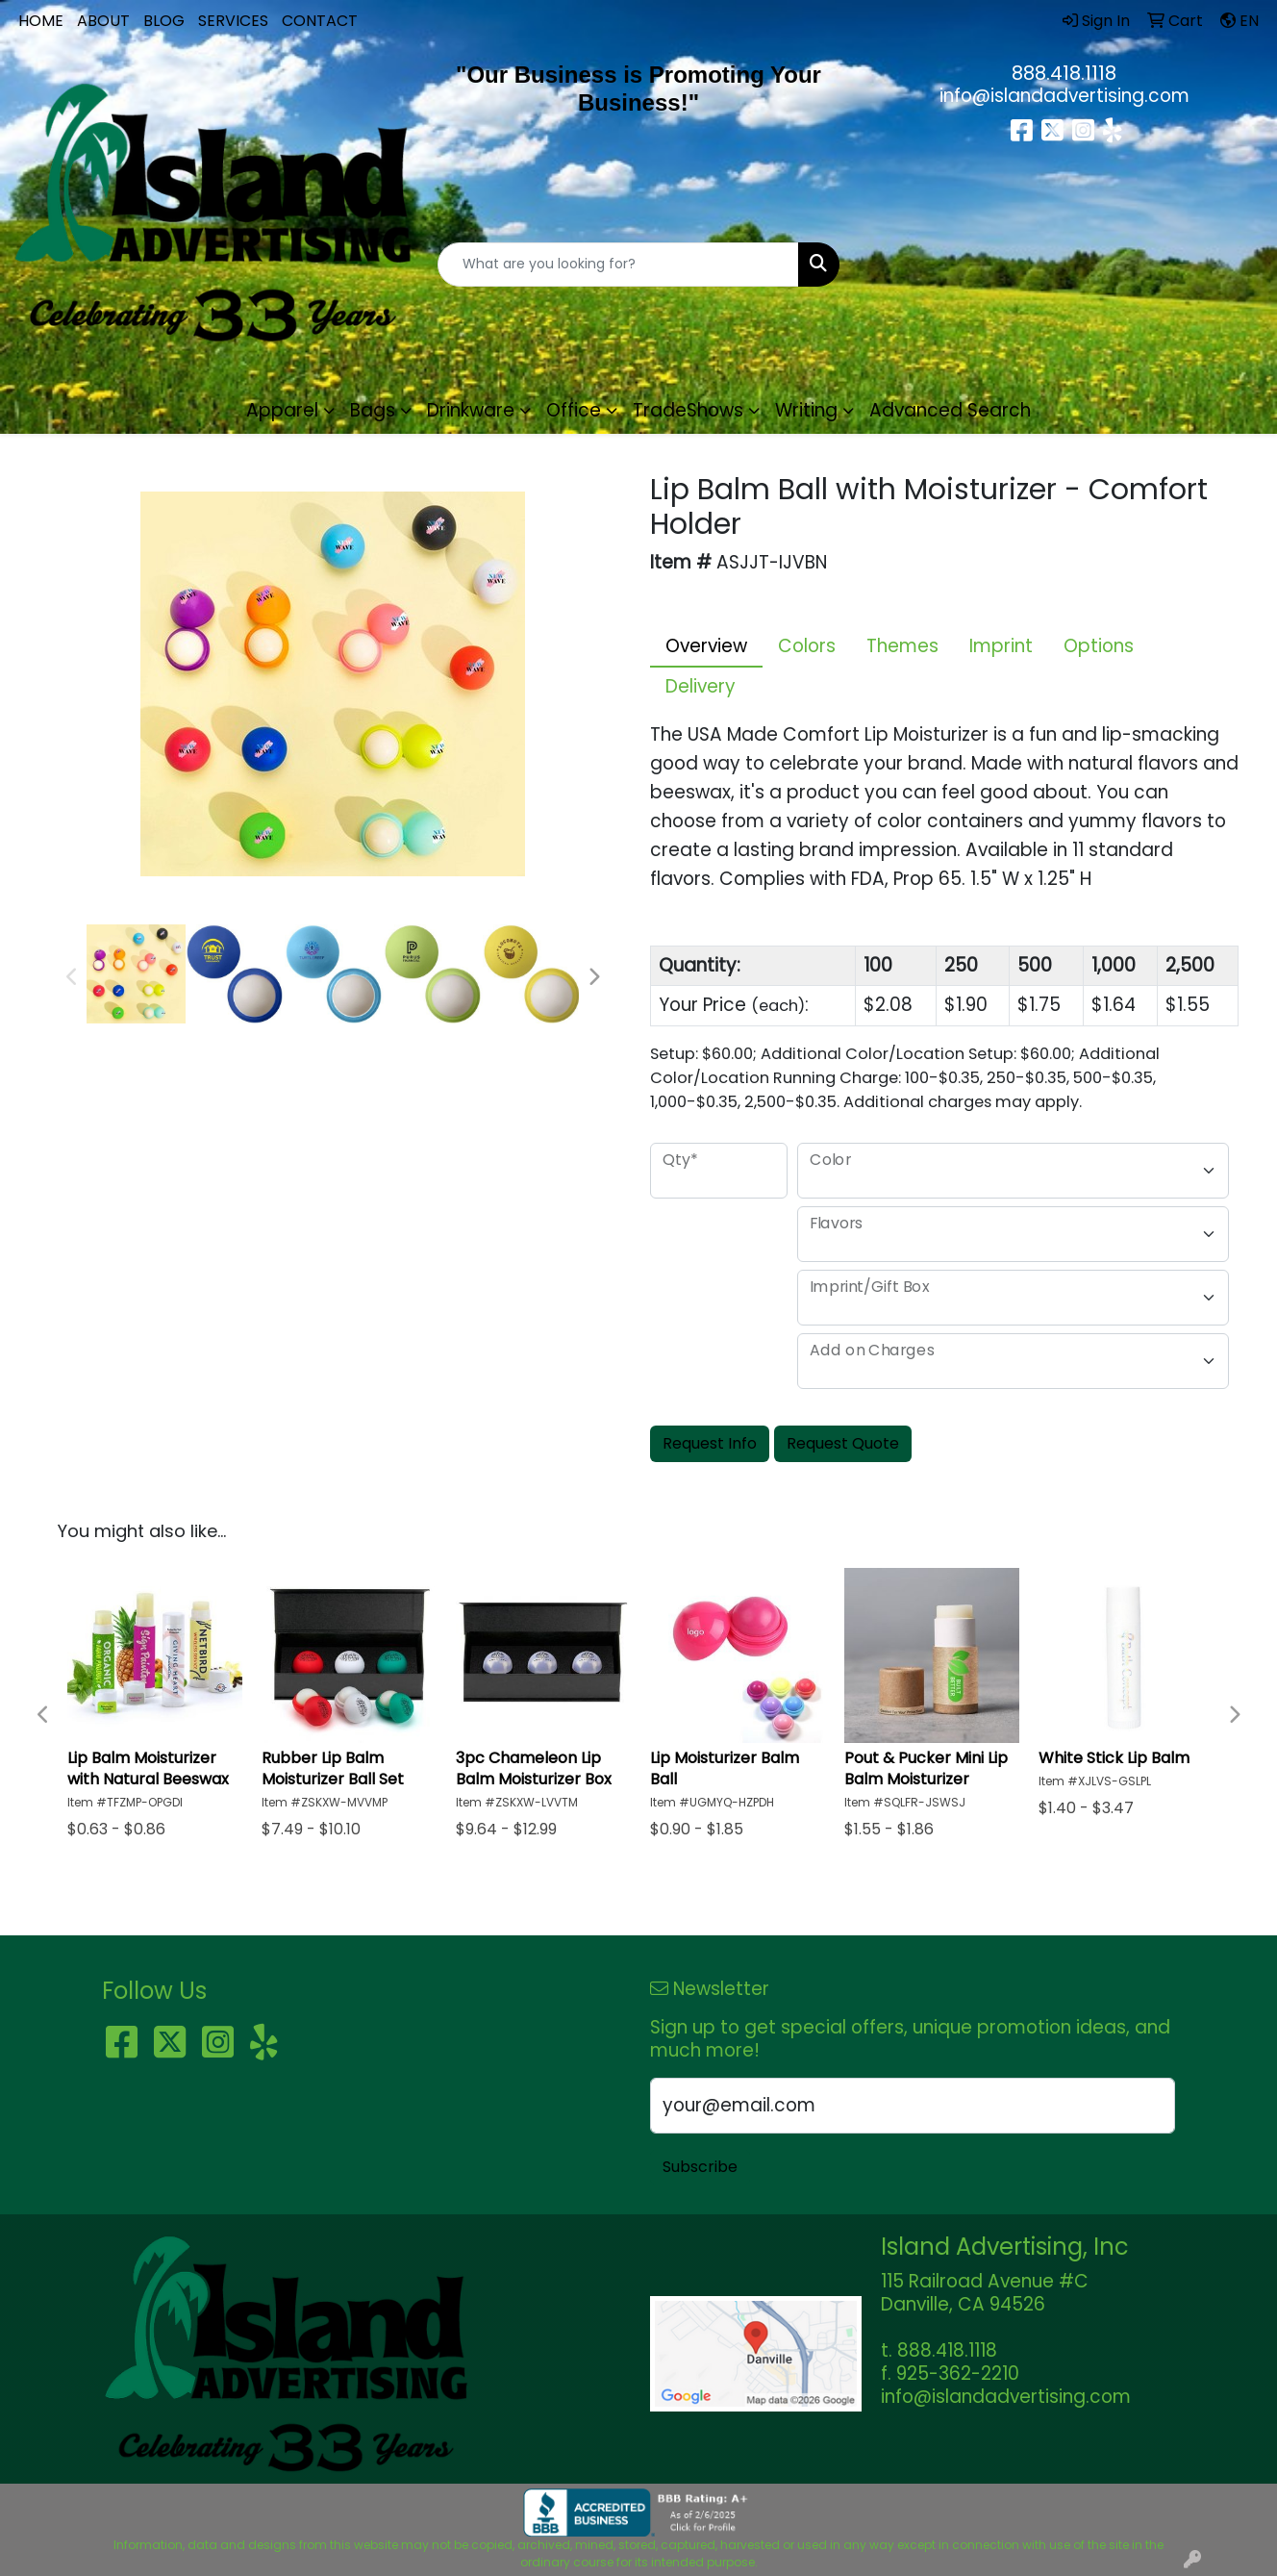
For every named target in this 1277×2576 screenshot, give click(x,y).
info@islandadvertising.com (1064, 96)
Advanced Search (950, 410)
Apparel (282, 410)
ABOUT (103, 21)
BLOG (164, 21)
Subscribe (700, 2167)
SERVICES (233, 21)
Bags (372, 410)
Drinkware (470, 410)
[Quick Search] (619, 264)
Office (573, 410)
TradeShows (688, 410)
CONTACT (320, 21)
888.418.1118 (1064, 73)
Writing (806, 410)
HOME (40, 21)
